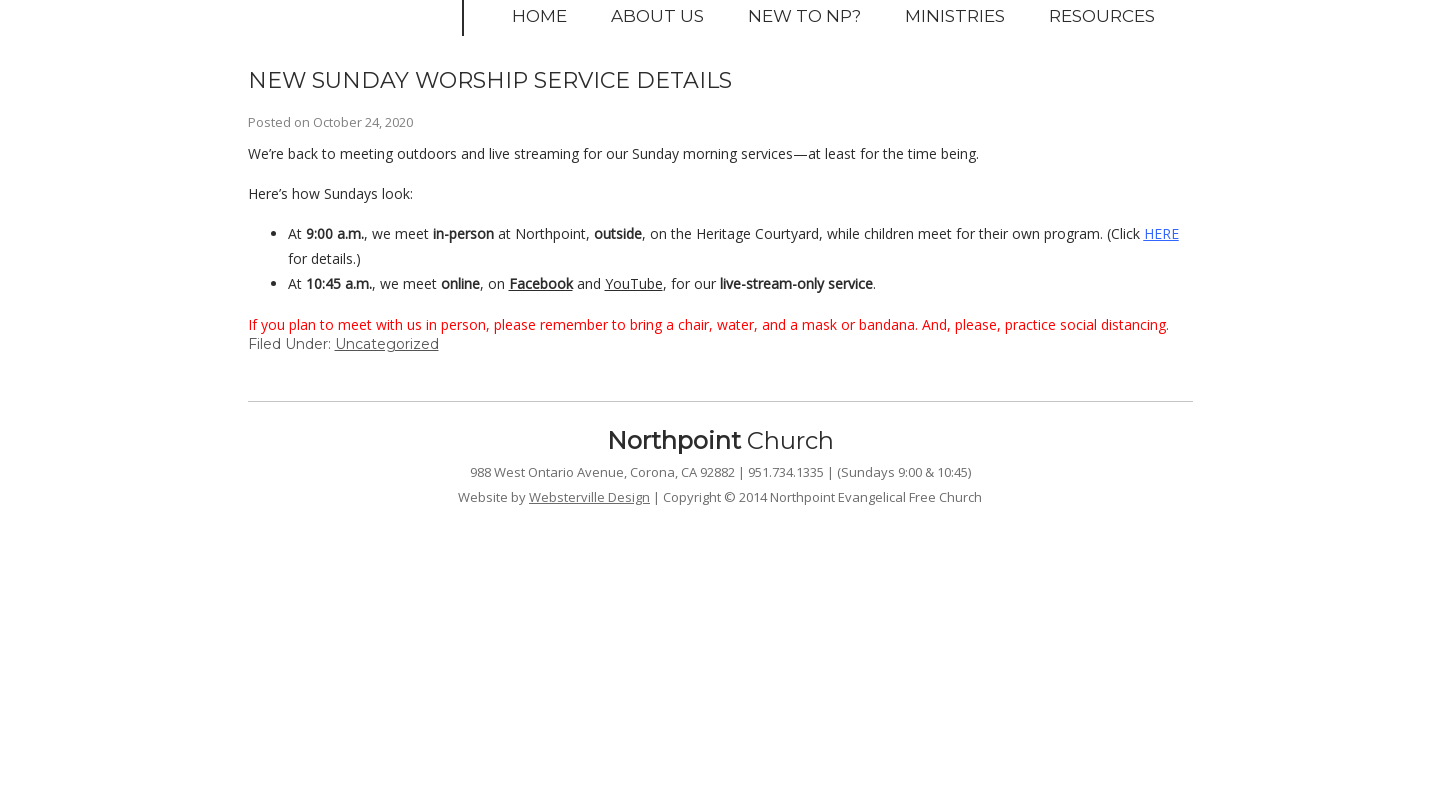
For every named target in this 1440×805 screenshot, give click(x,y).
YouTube (634, 283)
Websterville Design (589, 497)
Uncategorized (387, 344)
